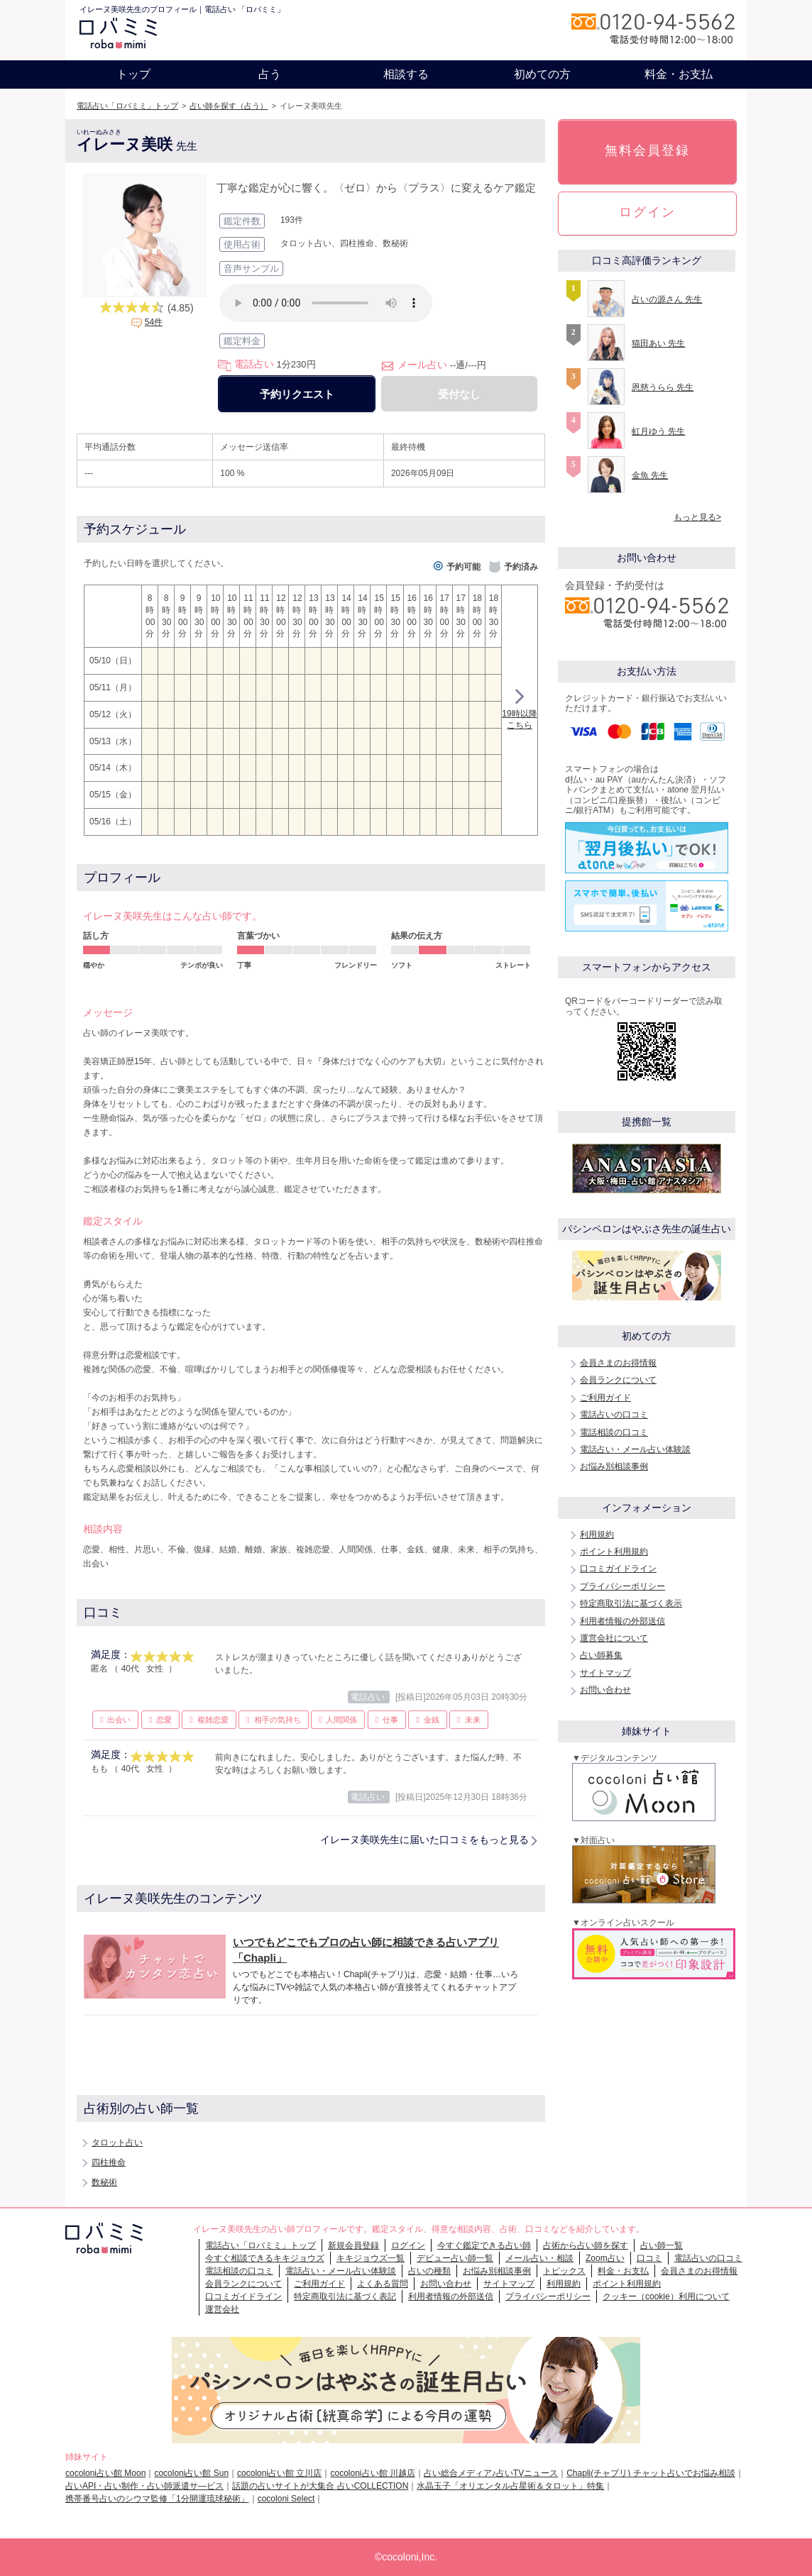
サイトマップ (605, 1673)
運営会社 (222, 2309)
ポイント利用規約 (614, 1552)
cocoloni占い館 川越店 (372, 2473)
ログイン (647, 212)
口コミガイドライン (618, 1569)
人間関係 (341, 1719)
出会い (119, 1719)
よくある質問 (382, 2284)
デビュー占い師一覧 (455, 2258)
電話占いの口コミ (614, 1415)
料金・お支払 (678, 74)
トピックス (564, 2271)
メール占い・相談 (539, 2258)
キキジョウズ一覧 (370, 2258)
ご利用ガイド (605, 1398)
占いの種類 (429, 2271)
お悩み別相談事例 (614, 1466)
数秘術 (104, 2182)
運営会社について (614, 1638)
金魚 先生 (650, 475)
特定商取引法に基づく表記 (345, 2296)
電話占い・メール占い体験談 (635, 1449)
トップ (133, 74)
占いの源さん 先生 (667, 299)
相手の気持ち (277, 1719)
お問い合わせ (605, 1690)
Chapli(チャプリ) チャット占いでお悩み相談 (650, 2473)
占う (269, 74)
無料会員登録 (647, 150)
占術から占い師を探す (585, 2245)
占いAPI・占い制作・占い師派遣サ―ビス (144, 2486)
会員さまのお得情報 (618, 1363)
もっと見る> (697, 517)
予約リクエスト (297, 394)
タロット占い (117, 2142)
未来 (473, 1719)
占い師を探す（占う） (229, 105)
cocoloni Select (286, 2499)
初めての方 (542, 74)
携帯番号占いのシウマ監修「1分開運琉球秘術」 (157, 2499)
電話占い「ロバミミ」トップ (127, 105)
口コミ (649, 2258)
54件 (154, 322)
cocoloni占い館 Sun (191, 2473)
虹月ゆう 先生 (658, 431)
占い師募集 (601, 1655)
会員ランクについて (618, 1380)
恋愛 (164, 1719)
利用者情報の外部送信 (622, 1621)
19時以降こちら (519, 711)
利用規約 (597, 1534)
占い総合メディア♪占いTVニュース (491, 2473)
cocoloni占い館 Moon (105, 2473)
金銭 (431, 1719)
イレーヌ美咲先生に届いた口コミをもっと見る (424, 1839)
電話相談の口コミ (614, 1432)
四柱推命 (109, 2162)
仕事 (390, 1719)
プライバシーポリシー (622, 1586)
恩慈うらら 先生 (662, 387)
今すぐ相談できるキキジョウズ (264, 2258)
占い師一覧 (661, 2245)
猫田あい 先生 (658, 343)
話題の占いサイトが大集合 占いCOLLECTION (320, 2486)
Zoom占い (605, 2258)
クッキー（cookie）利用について (666, 2296)
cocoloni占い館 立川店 (279, 2473)
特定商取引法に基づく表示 (631, 1603)
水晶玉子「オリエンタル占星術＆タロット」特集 (510, 2486)
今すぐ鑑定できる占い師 (484, 2245)
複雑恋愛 (213, 1719)
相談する (406, 74)
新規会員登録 (353, 2245)
